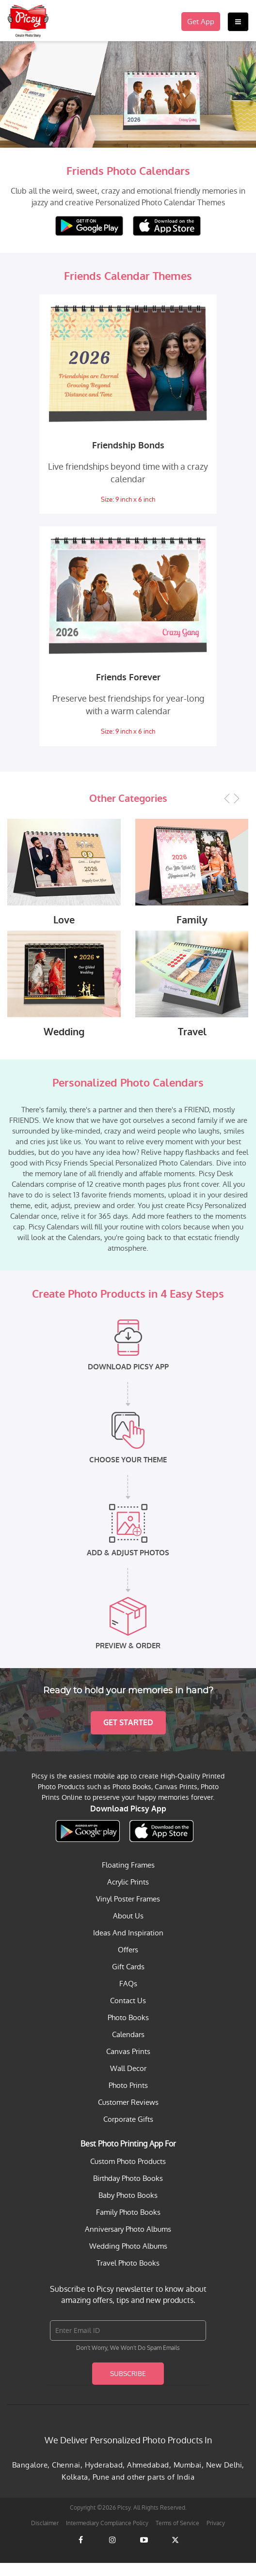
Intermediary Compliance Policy (107, 2536)
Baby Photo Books (128, 2208)
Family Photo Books (128, 2225)
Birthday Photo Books (128, 2191)
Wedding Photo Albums (128, 2259)
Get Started (128, 1736)
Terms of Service (177, 2536)
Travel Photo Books (128, 2276)
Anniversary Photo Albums (128, 2242)
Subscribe (128, 2387)
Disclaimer (45, 2536)
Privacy (216, 2536)
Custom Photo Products (128, 2174)
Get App (200, 21)
